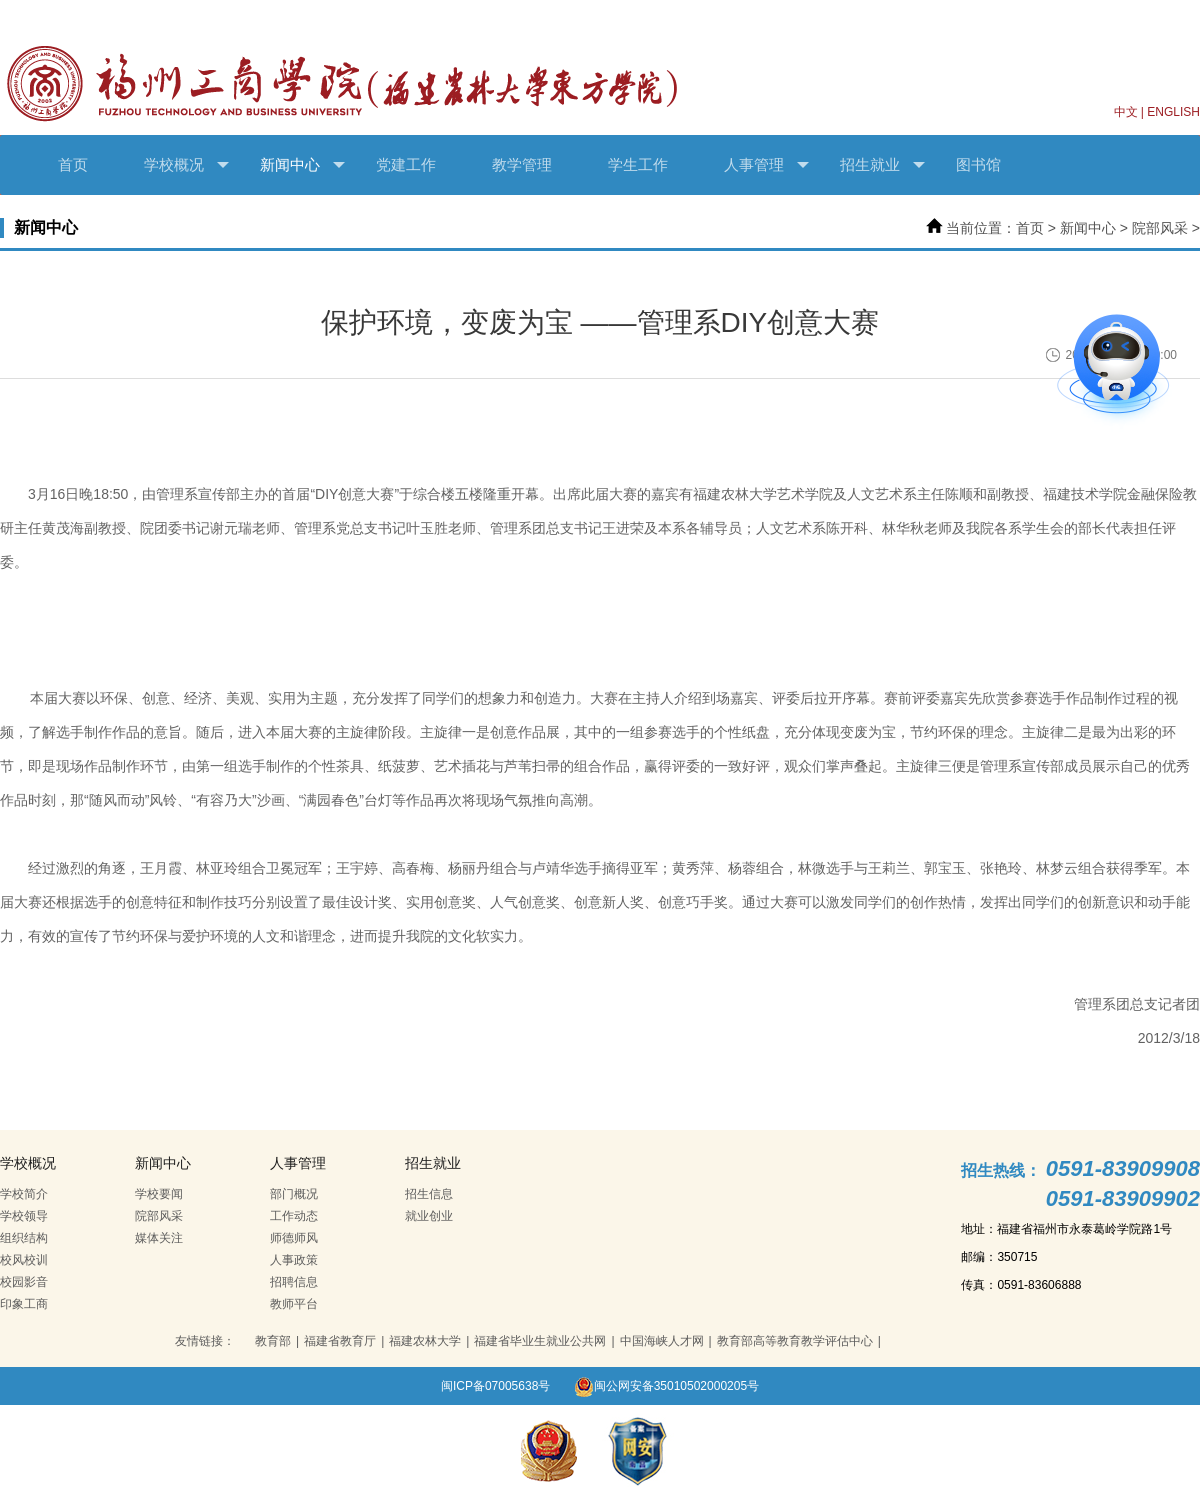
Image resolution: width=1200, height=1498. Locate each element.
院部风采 (1160, 228)
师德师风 (294, 1238)
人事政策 (294, 1260)
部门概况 (294, 1194)
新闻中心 (302, 165)
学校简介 (24, 1194)
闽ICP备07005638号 (495, 1386)
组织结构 (24, 1238)
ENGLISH (1173, 112)
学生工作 (638, 164)
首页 (73, 164)
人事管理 (766, 165)
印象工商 (24, 1304)
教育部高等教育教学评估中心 (795, 1341)
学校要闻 (159, 1194)
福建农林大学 (425, 1341)
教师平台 (294, 1304)
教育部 (273, 1341)
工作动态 (294, 1216)
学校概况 (186, 165)
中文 (1126, 112)
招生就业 (882, 165)
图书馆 (978, 164)
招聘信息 (294, 1282)
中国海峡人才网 (662, 1341)
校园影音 (24, 1282)
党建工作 (406, 164)
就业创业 (429, 1216)
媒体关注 (159, 1238)
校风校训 (24, 1260)
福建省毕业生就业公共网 (540, 1341)
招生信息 (429, 1194)
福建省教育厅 (340, 1341)
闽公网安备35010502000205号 (666, 1386)
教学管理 (522, 164)
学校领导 (24, 1216)
